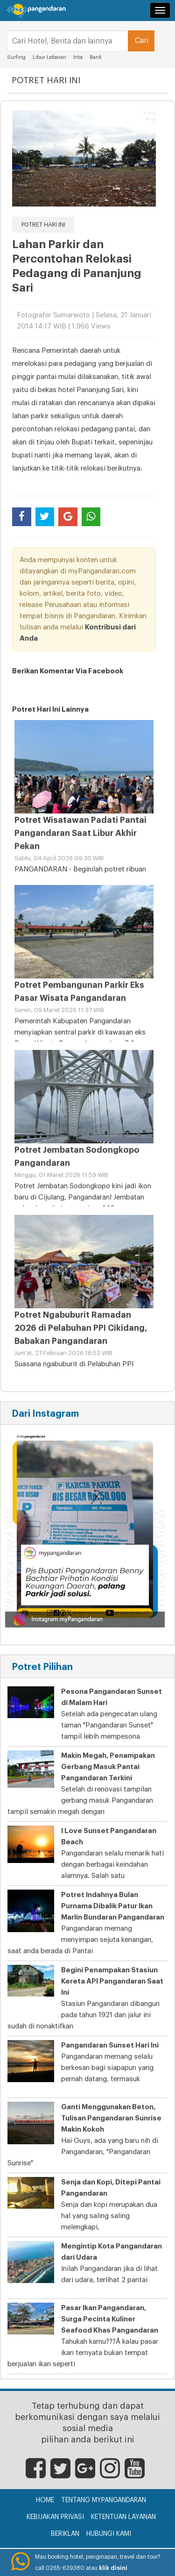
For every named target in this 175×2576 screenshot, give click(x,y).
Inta (78, 57)
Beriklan (65, 2534)
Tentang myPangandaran (103, 2500)
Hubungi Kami (108, 2534)
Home (45, 2500)
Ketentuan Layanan (123, 2517)
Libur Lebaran (49, 57)
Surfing (16, 57)
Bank (96, 57)
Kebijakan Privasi (55, 2517)
